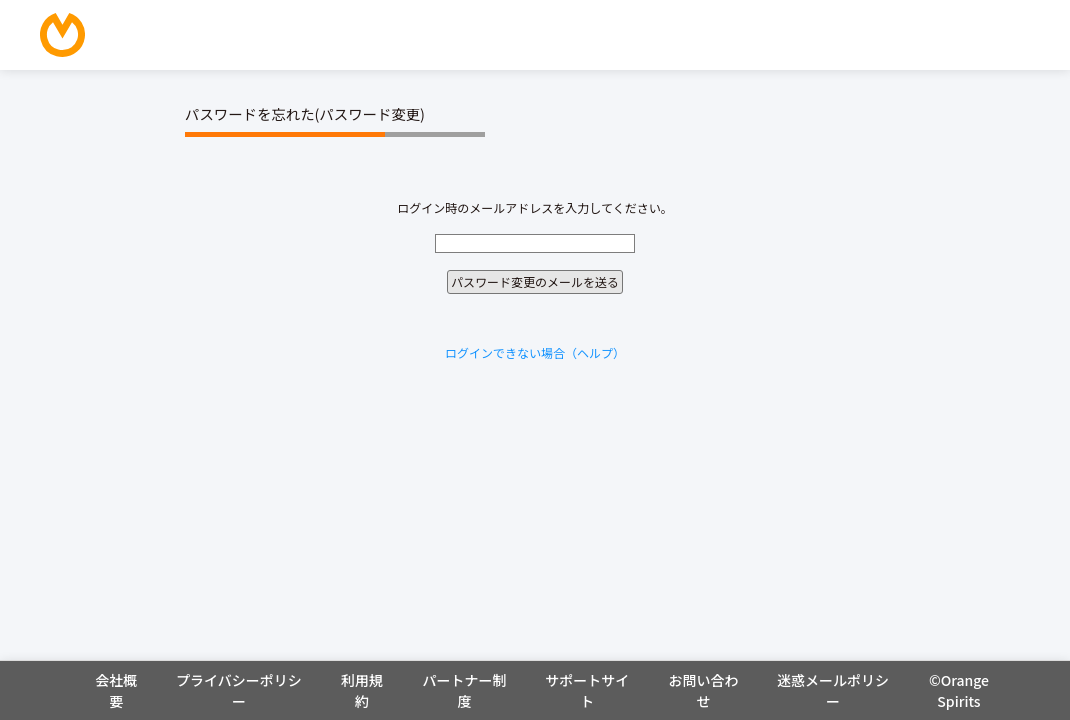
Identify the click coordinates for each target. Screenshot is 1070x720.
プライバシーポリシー (239, 690)
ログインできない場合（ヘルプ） (535, 352)
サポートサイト (587, 690)
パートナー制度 (464, 690)
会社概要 (116, 690)
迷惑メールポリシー (833, 690)
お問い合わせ (703, 690)
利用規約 (362, 690)
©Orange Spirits (959, 690)
